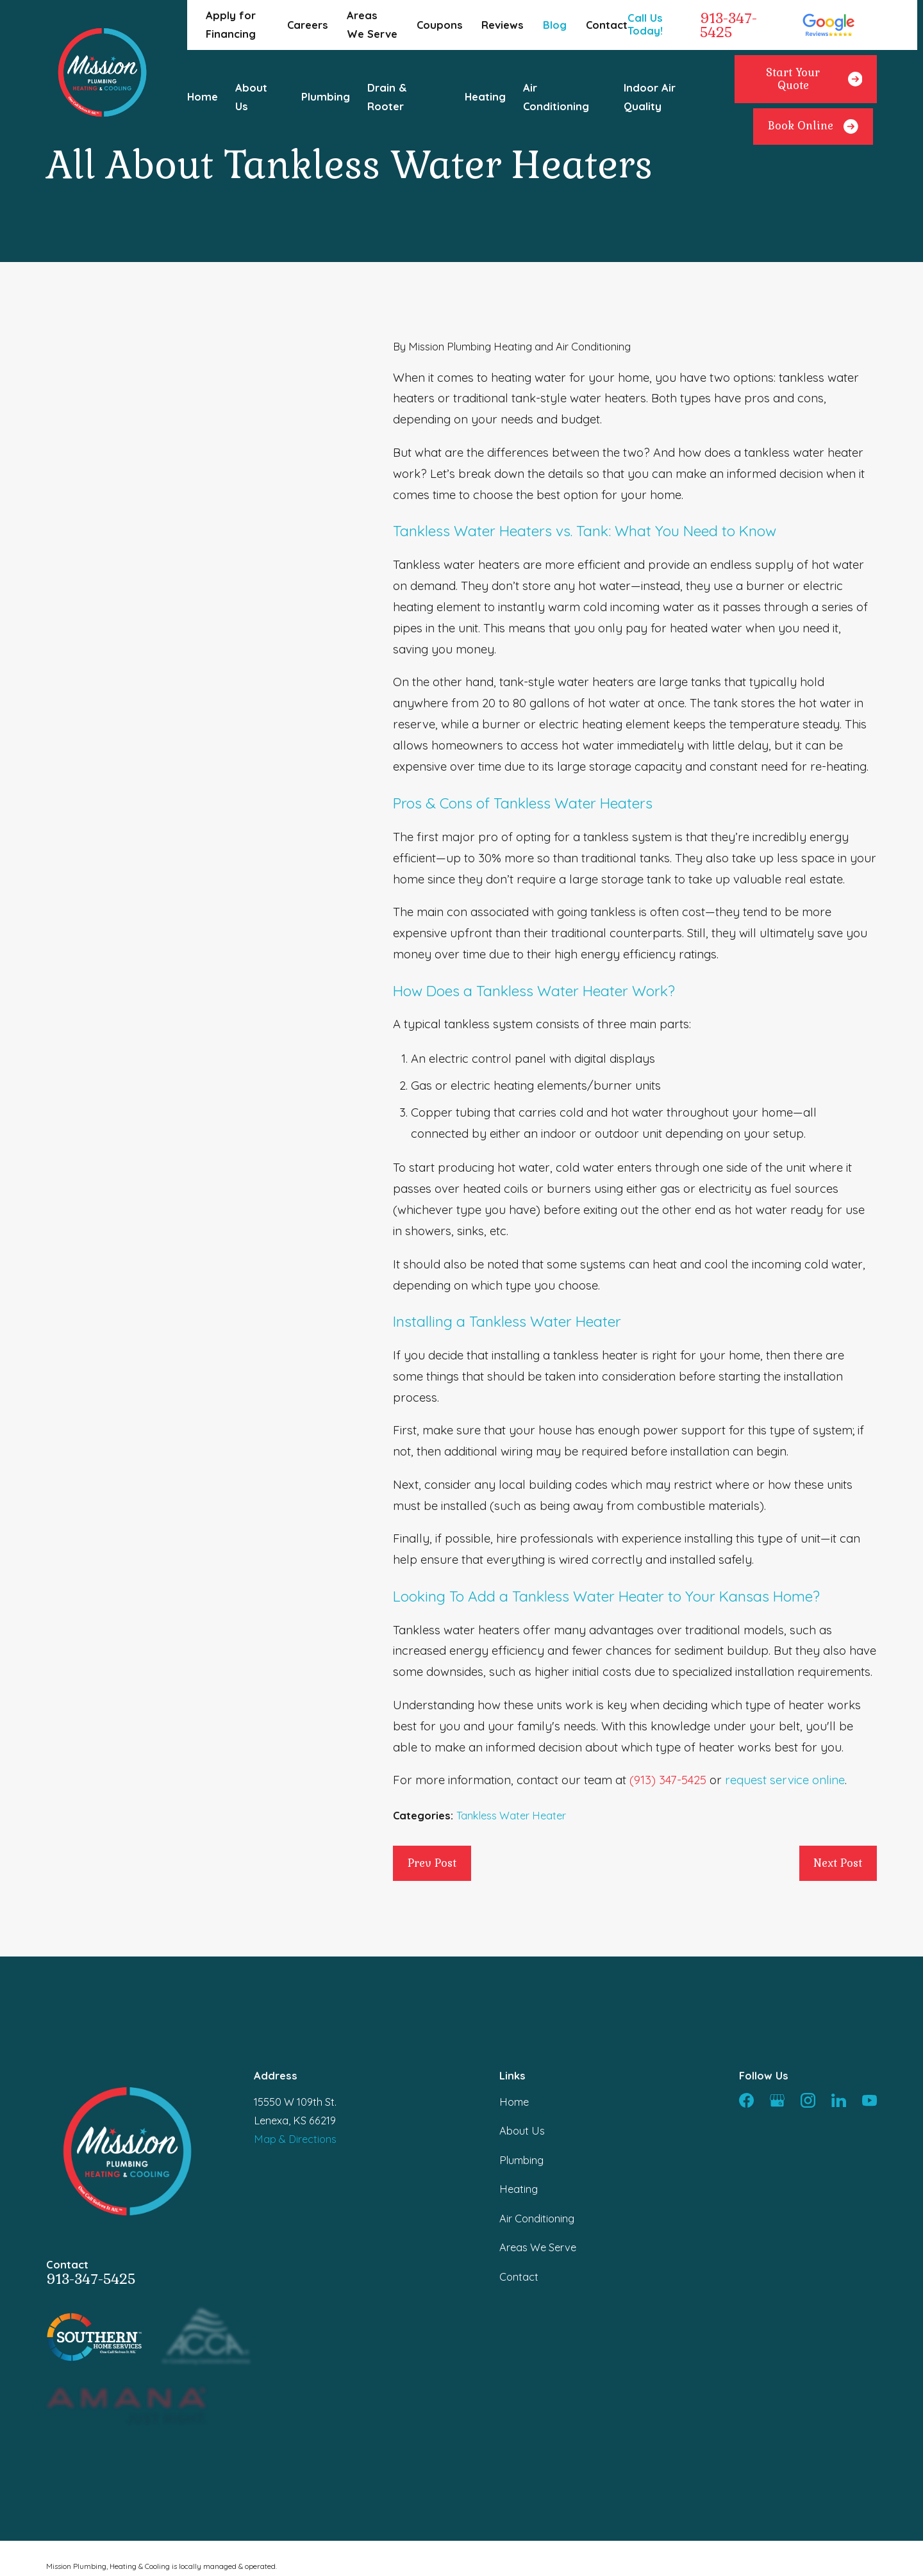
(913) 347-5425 (667, 1779)
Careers (307, 25)
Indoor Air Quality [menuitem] (650, 97)
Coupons (440, 25)
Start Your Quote (814, 79)
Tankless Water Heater (511, 1815)
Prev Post (432, 1863)
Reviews (502, 25)
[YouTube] (869, 2100)
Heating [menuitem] (485, 96)
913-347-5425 (728, 25)
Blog (555, 25)
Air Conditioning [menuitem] (556, 97)
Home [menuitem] (202, 96)
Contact (607, 25)
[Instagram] (808, 2100)
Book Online (813, 126)
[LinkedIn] (838, 2100)
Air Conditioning (536, 2218)
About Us (522, 2130)
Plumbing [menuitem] (325, 96)
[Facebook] (746, 2100)
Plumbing (521, 2160)
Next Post (837, 1863)
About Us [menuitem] (251, 97)
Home (514, 2102)
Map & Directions (295, 2139)
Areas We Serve (537, 2247)
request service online (785, 1779)
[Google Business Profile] (777, 2100)
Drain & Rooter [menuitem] (387, 97)
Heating (518, 2189)
